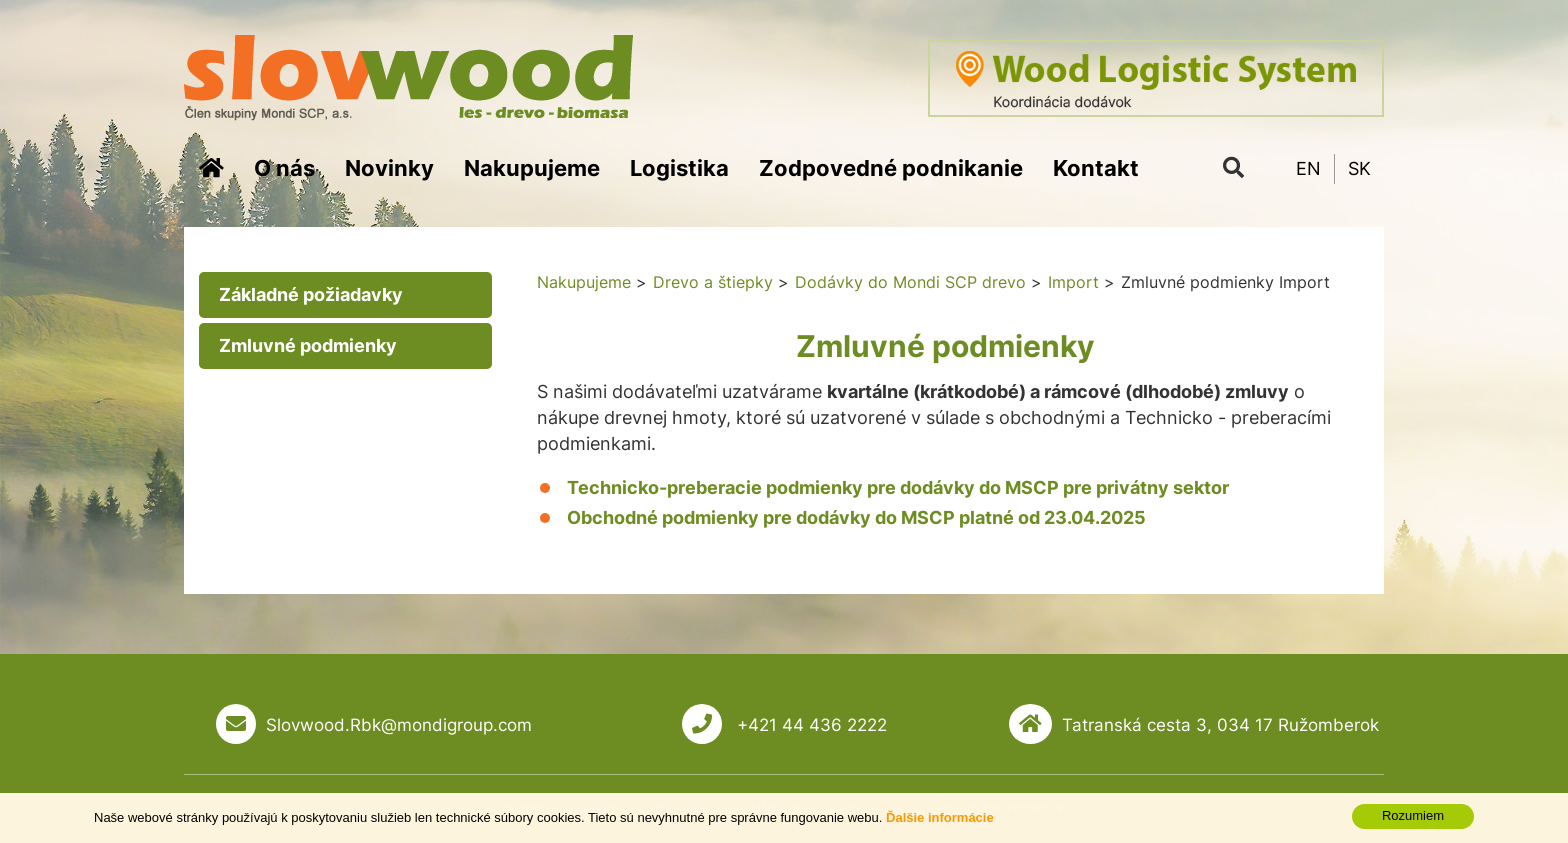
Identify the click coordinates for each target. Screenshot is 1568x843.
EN (1308, 168)
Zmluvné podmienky (308, 345)
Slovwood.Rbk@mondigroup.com (399, 725)
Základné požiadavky (311, 294)
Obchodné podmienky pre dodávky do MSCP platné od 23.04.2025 (856, 517)
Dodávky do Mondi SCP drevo (910, 282)
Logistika (679, 168)
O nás (284, 168)
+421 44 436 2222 (809, 725)
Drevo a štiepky (713, 282)
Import (1073, 282)
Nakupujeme (532, 168)
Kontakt (1096, 168)
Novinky (389, 168)
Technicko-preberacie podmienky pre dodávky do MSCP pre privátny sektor (898, 487)
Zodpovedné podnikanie (891, 168)
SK (1359, 168)
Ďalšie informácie (940, 831)
